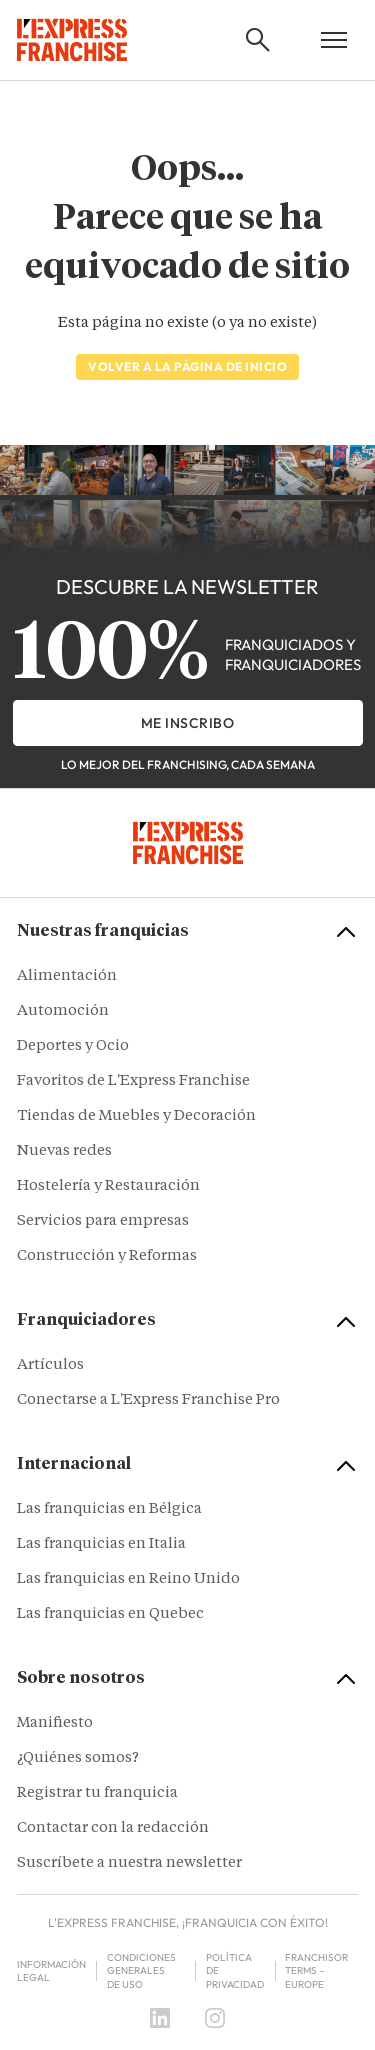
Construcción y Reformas (107, 1256)
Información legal (51, 1971)
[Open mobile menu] (334, 40)
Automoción (63, 1011)
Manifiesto (55, 1723)
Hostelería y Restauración (108, 1186)
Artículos (50, 1365)
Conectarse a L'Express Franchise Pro (148, 1400)
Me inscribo (188, 723)
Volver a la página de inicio (187, 366)
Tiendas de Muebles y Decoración (136, 1116)
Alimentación (67, 976)
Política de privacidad (235, 1971)
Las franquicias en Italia (101, 1544)
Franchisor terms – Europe (316, 1971)
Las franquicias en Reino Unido (128, 1579)
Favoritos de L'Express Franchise (133, 1081)
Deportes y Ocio (73, 1046)
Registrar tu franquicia (97, 1793)
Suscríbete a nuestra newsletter (129, 1863)
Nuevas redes (64, 1151)
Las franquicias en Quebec (110, 1614)
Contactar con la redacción (113, 1828)
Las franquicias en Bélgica (109, 1509)
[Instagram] (215, 2018)
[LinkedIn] (160, 2018)
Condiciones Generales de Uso (141, 1971)
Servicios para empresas (103, 1221)
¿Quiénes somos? (78, 1758)
